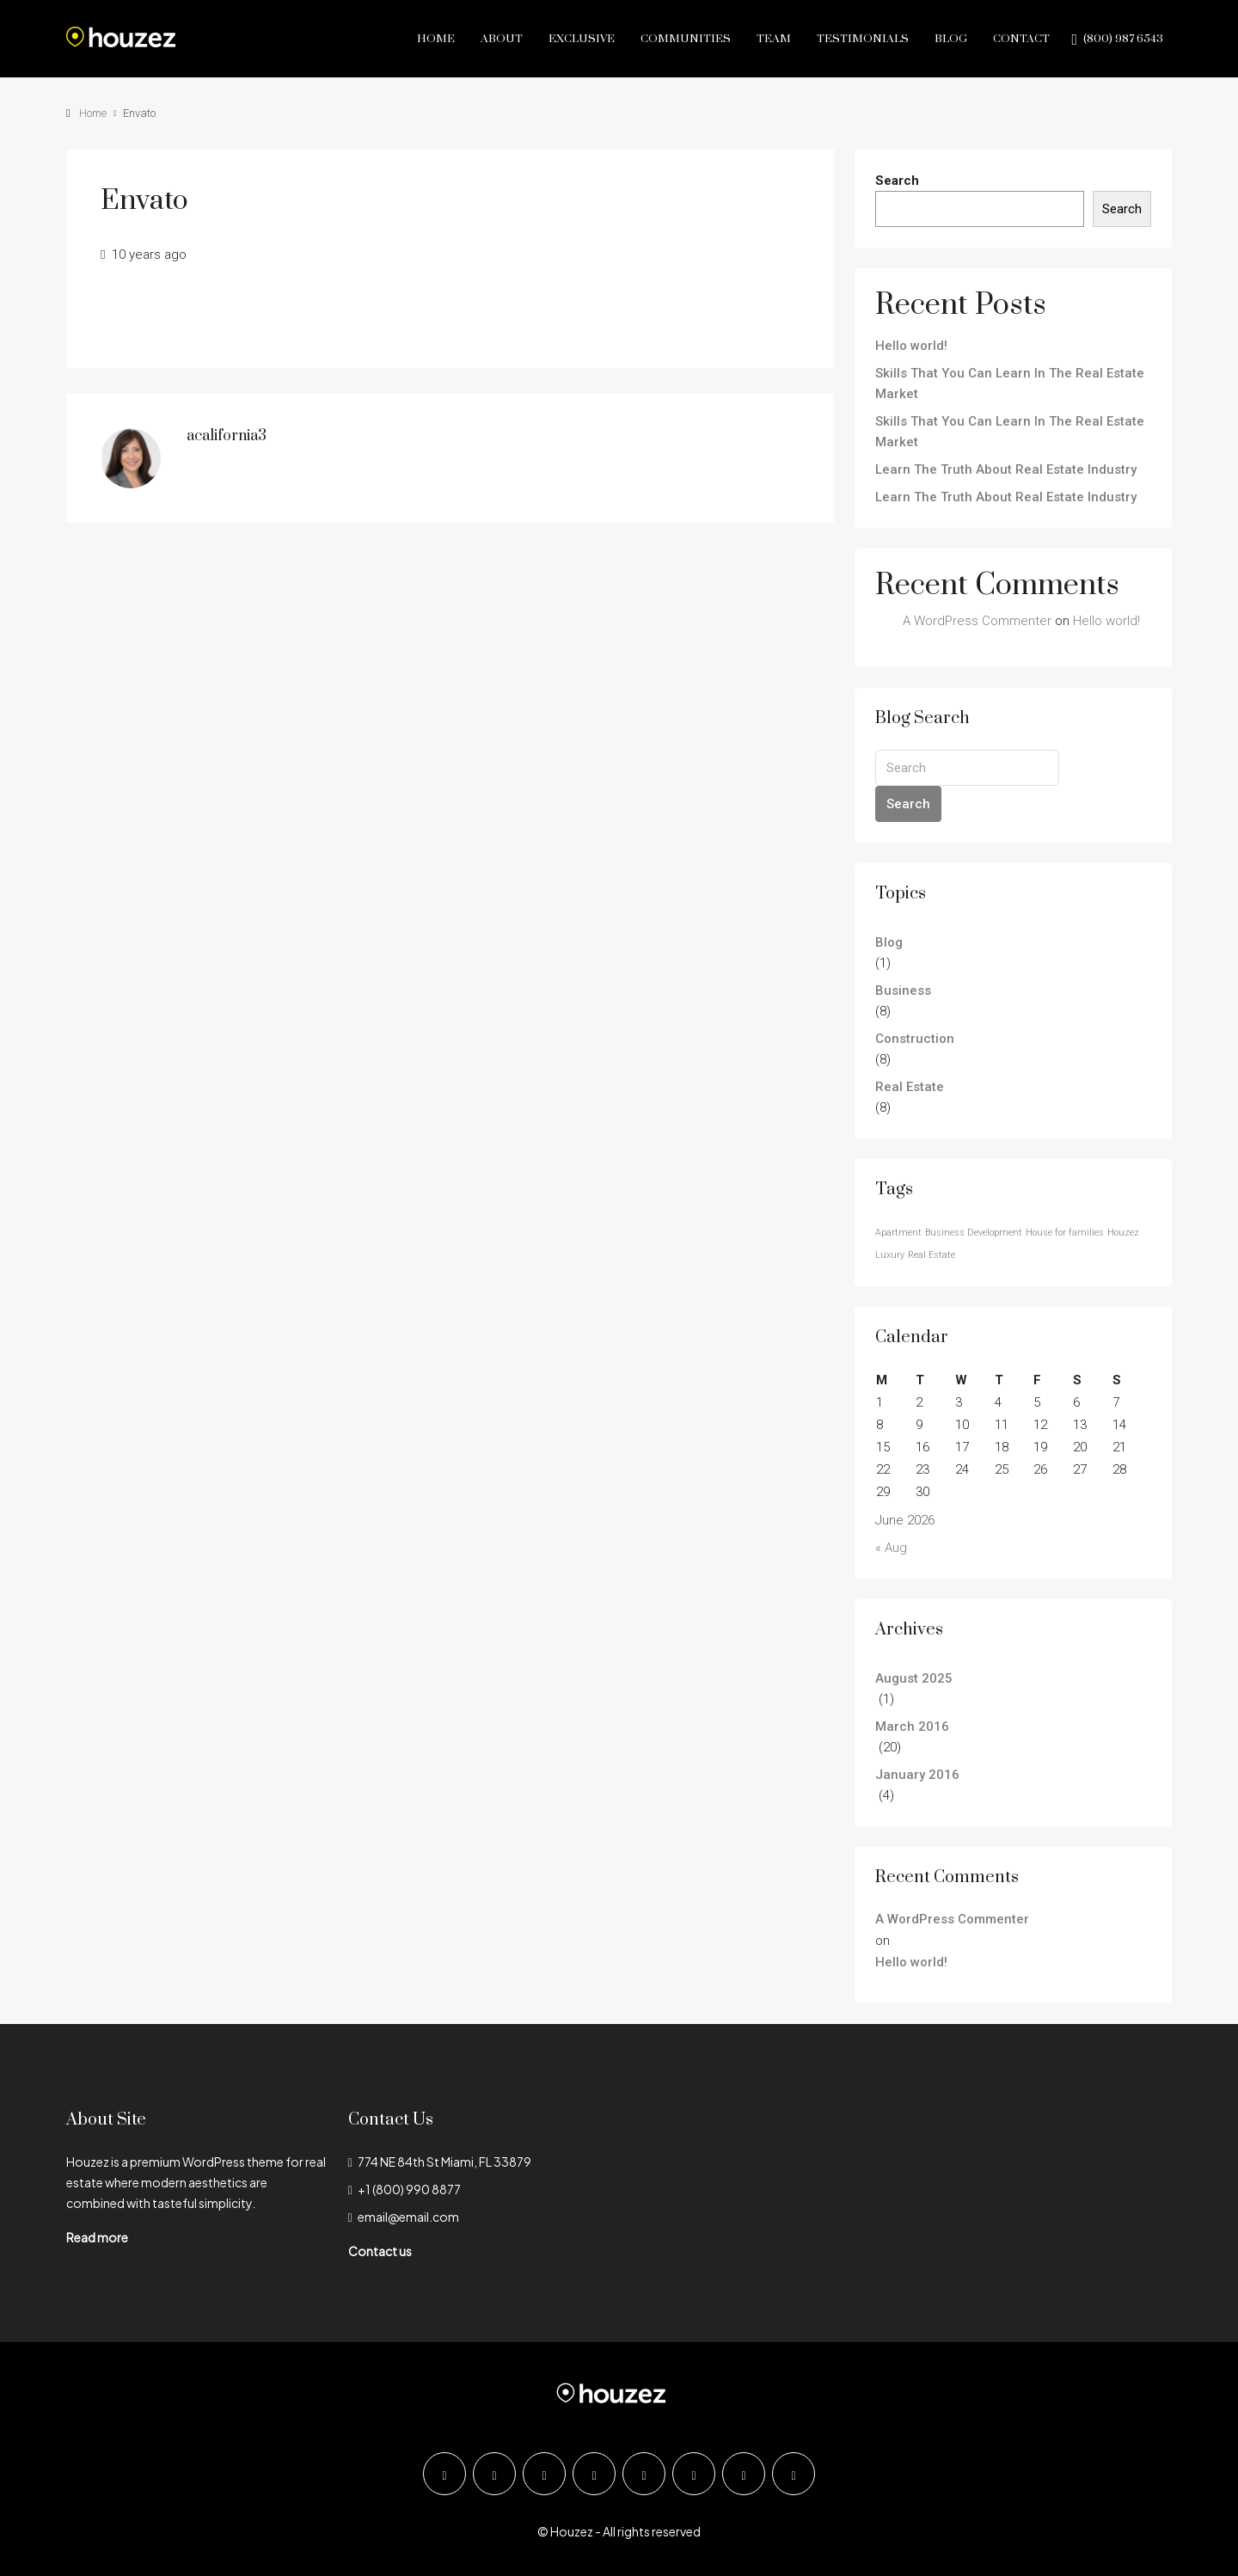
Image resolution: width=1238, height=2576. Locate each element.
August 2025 (914, 1678)
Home (436, 39)
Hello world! (911, 345)
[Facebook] (444, 2473)
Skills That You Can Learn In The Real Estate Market (1009, 383)
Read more (97, 2237)
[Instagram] (544, 2473)
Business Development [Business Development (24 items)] (973, 1232)
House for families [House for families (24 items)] (1065, 1232)
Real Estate (909, 1087)
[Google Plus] (643, 2473)
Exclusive (582, 39)
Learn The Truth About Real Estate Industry (1006, 469)
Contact (1021, 39)
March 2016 (912, 1726)
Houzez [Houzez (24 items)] (1123, 1232)
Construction (914, 1038)
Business (903, 990)
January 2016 (917, 1774)
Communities (685, 39)
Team (774, 39)
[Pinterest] (743, 2473)
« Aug (891, 1547)
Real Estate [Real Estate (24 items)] (931, 1254)
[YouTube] (693, 2473)
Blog (951, 39)
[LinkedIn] (594, 2473)
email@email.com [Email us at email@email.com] (408, 2216)
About (502, 39)
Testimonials (863, 39)
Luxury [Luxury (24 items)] (889, 1254)
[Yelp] (793, 2473)
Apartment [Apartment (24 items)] (898, 1232)
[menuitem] (1117, 38)
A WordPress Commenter (977, 621)
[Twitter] (494, 2473)
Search (897, 180)
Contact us (380, 2251)
